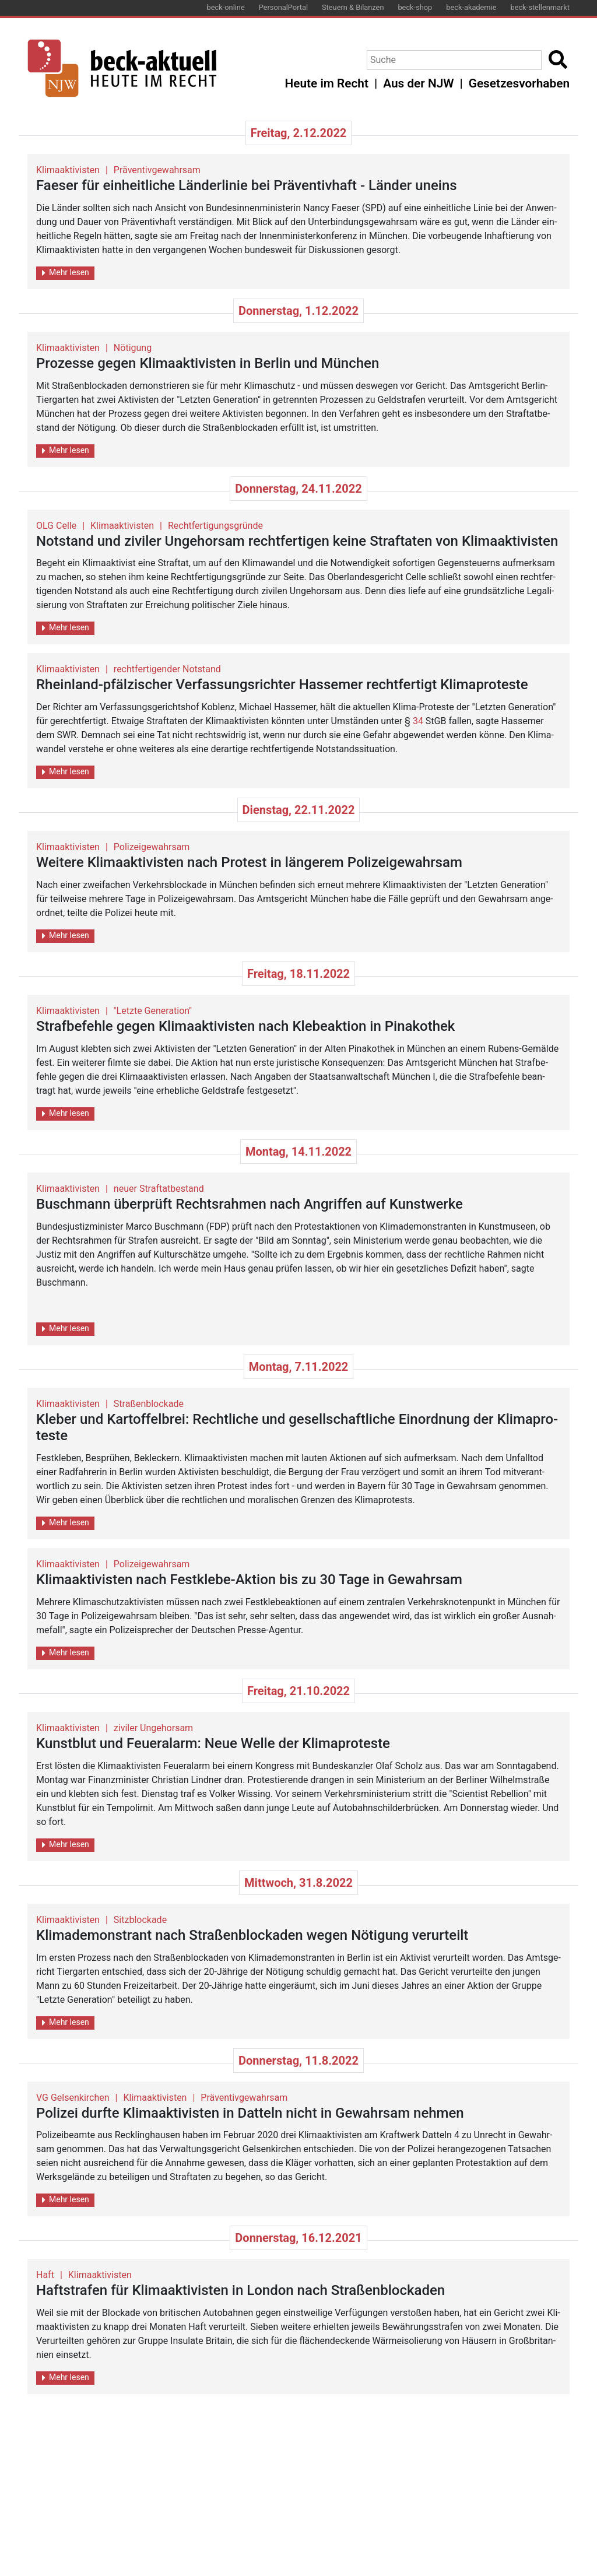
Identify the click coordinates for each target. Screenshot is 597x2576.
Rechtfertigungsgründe (215, 525)
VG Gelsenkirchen (73, 2097)
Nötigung (133, 347)
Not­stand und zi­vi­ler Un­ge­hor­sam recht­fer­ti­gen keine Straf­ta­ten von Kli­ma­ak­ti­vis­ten (297, 541)
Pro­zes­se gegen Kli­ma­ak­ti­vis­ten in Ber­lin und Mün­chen (207, 363)
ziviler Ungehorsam (153, 1727)
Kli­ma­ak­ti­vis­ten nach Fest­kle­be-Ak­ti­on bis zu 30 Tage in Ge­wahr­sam (249, 1579)
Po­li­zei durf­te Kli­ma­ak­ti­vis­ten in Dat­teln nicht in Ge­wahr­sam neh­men (250, 2113)
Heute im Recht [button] (326, 83)
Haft (45, 2274)
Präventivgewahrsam (157, 170)
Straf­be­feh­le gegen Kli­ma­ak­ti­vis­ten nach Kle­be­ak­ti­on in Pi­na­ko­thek (245, 1026)
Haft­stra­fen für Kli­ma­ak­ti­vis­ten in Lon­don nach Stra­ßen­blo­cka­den (240, 2290)
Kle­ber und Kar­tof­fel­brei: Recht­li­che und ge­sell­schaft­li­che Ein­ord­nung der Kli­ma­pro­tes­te (297, 1427)
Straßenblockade (149, 1403)
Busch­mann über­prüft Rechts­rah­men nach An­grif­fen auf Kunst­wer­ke (249, 1204)
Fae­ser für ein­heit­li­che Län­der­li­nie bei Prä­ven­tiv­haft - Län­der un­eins (246, 185)
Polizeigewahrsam (152, 846)
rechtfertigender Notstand (167, 669)
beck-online (226, 7)
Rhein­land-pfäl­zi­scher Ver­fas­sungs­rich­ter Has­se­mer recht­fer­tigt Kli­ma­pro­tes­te (282, 684)
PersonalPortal (283, 7)
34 (418, 721)
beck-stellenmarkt (540, 7)
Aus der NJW (418, 83)
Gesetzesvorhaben (519, 83)
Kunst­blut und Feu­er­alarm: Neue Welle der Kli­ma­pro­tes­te (213, 1743)
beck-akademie (471, 7)
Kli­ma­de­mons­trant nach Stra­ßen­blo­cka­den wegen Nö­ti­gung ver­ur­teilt (252, 1935)
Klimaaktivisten (68, 170)
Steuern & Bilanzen (353, 7)
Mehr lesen (65, 273)
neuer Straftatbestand (159, 1188)
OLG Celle (56, 525)
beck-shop (415, 7)
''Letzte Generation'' (153, 1010)
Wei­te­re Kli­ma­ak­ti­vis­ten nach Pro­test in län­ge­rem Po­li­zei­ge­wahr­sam (249, 862)
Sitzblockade (140, 1919)
